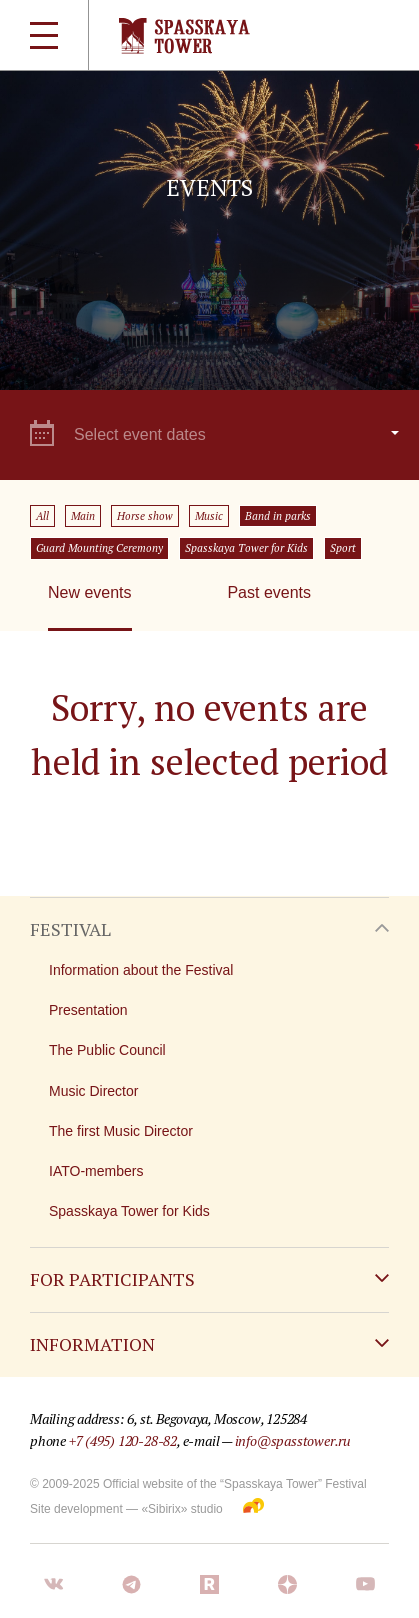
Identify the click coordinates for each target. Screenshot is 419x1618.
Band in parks (278, 516)
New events (90, 592)
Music (209, 516)
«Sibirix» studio (181, 1509)
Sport (343, 548)
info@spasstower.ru (293, 1440)
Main (83, 516)
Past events (269, 592)
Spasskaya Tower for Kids (246, 548)
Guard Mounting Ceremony (99, 548)
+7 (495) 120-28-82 (123, 1440)
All (42, 516)
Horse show (145, 516)
